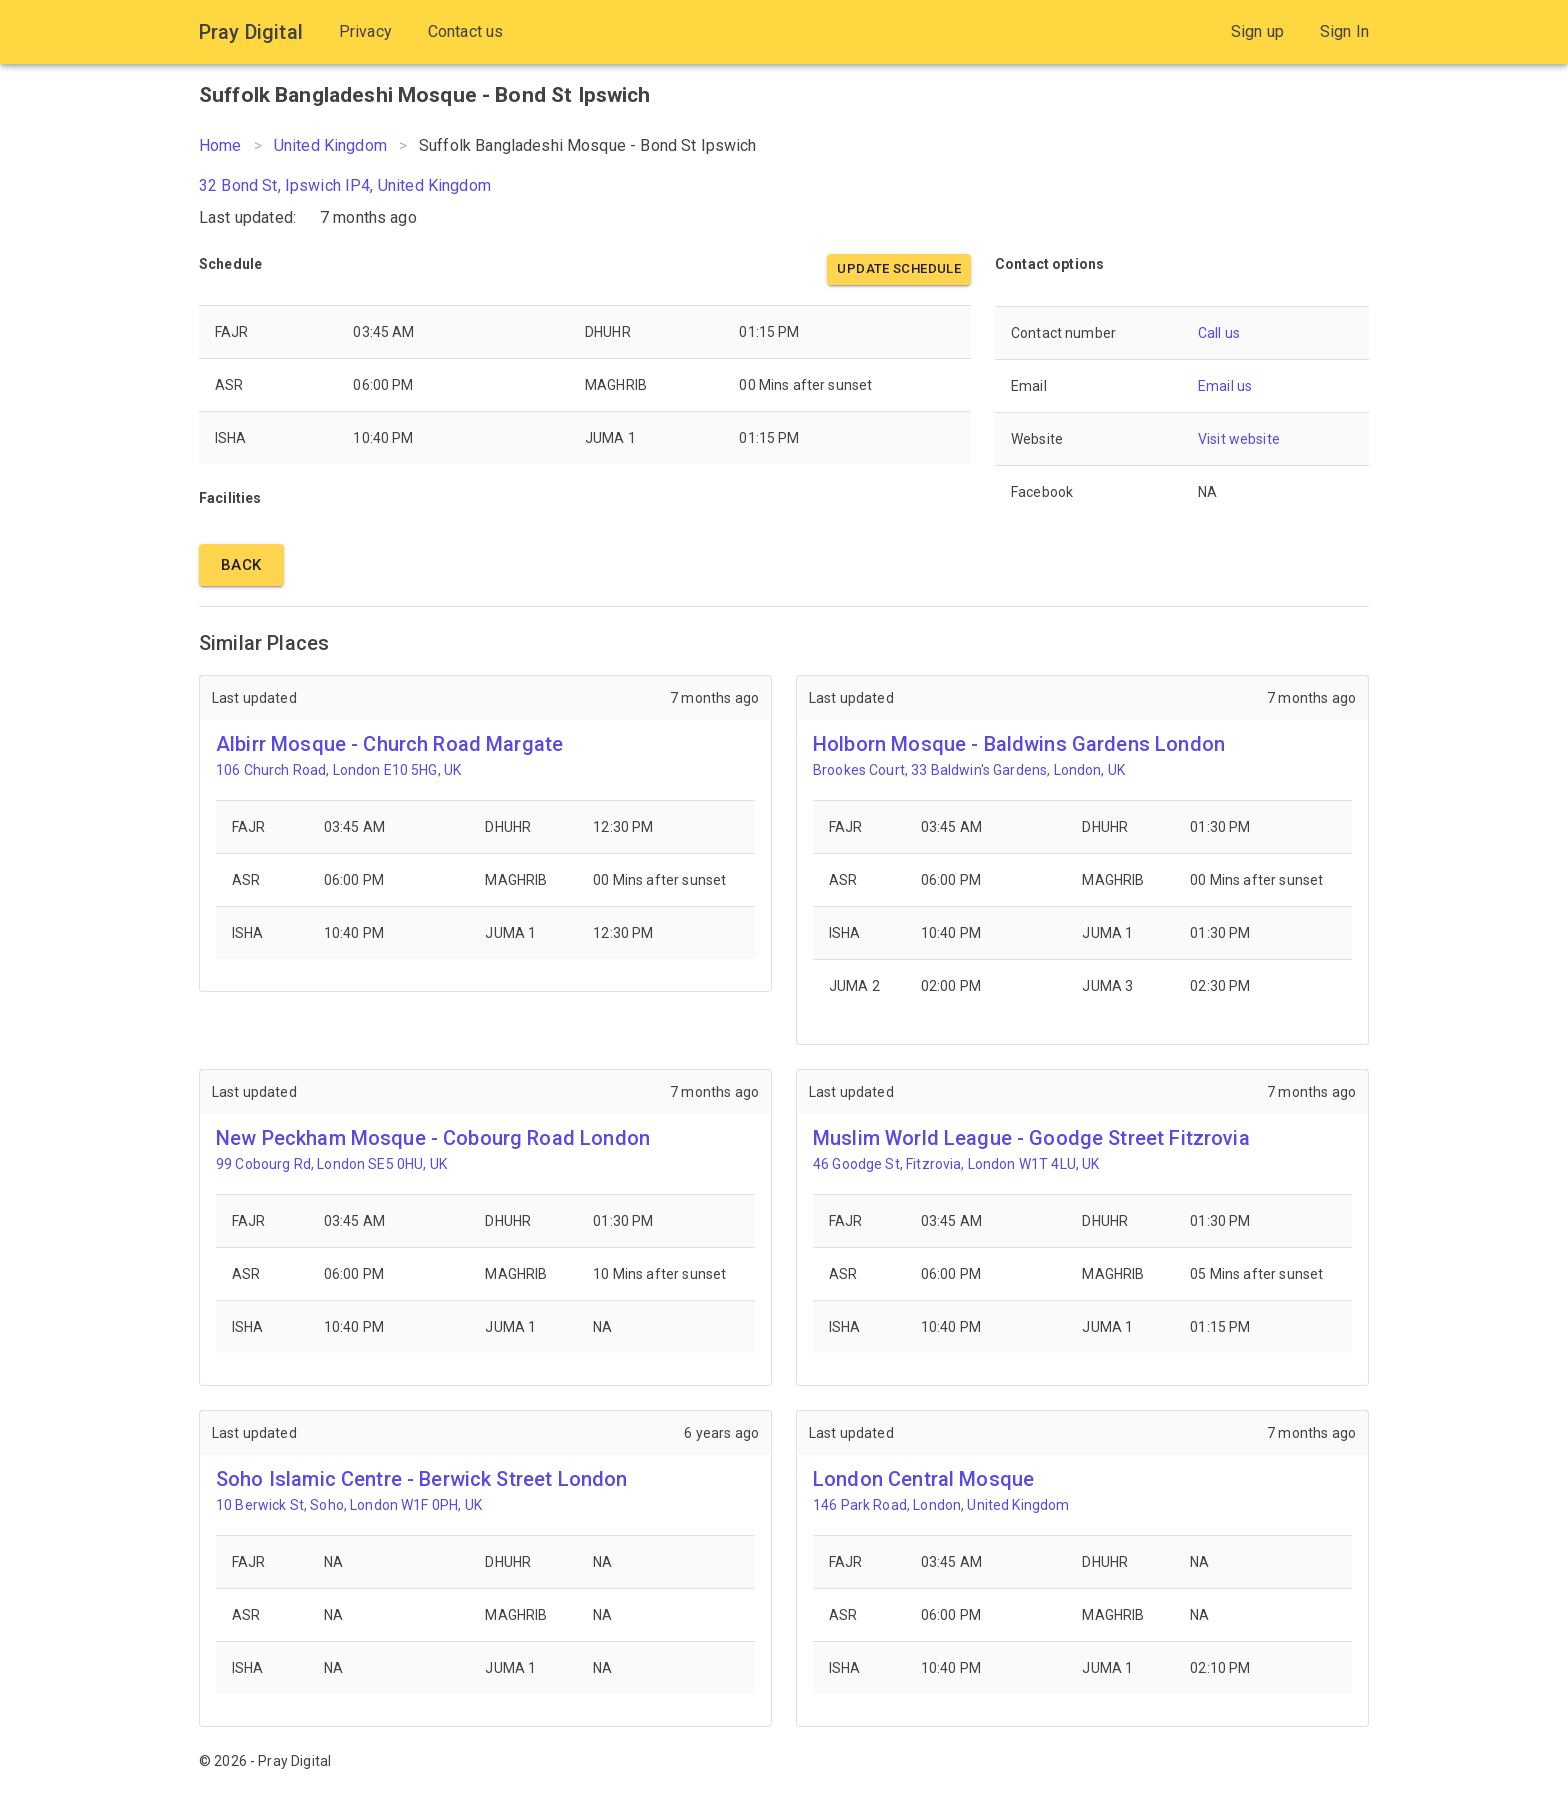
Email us (1225, 386)
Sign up (1257, 31)
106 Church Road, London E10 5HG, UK (338, 770)
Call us (1219, 333)
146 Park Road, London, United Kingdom (941, 1505)
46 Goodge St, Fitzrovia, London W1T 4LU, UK (956, 1164)
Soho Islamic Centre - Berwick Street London (421, 1479)
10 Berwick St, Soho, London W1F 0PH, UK (349, 1505)
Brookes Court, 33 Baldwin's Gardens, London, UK (969, 770)
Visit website (1239, 439)
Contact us (466, 31)
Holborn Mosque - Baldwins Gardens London (1019, 744)
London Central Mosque (923, 1479)
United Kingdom (330, 145)
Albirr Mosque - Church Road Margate (389, 744)
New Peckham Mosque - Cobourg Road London (433, 1138)
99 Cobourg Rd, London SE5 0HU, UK (331, 1164)
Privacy (365, 31)
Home (220, 145)
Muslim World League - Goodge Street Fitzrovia (1031, 1138)
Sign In (1344, 31)
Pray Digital (251, 32)
